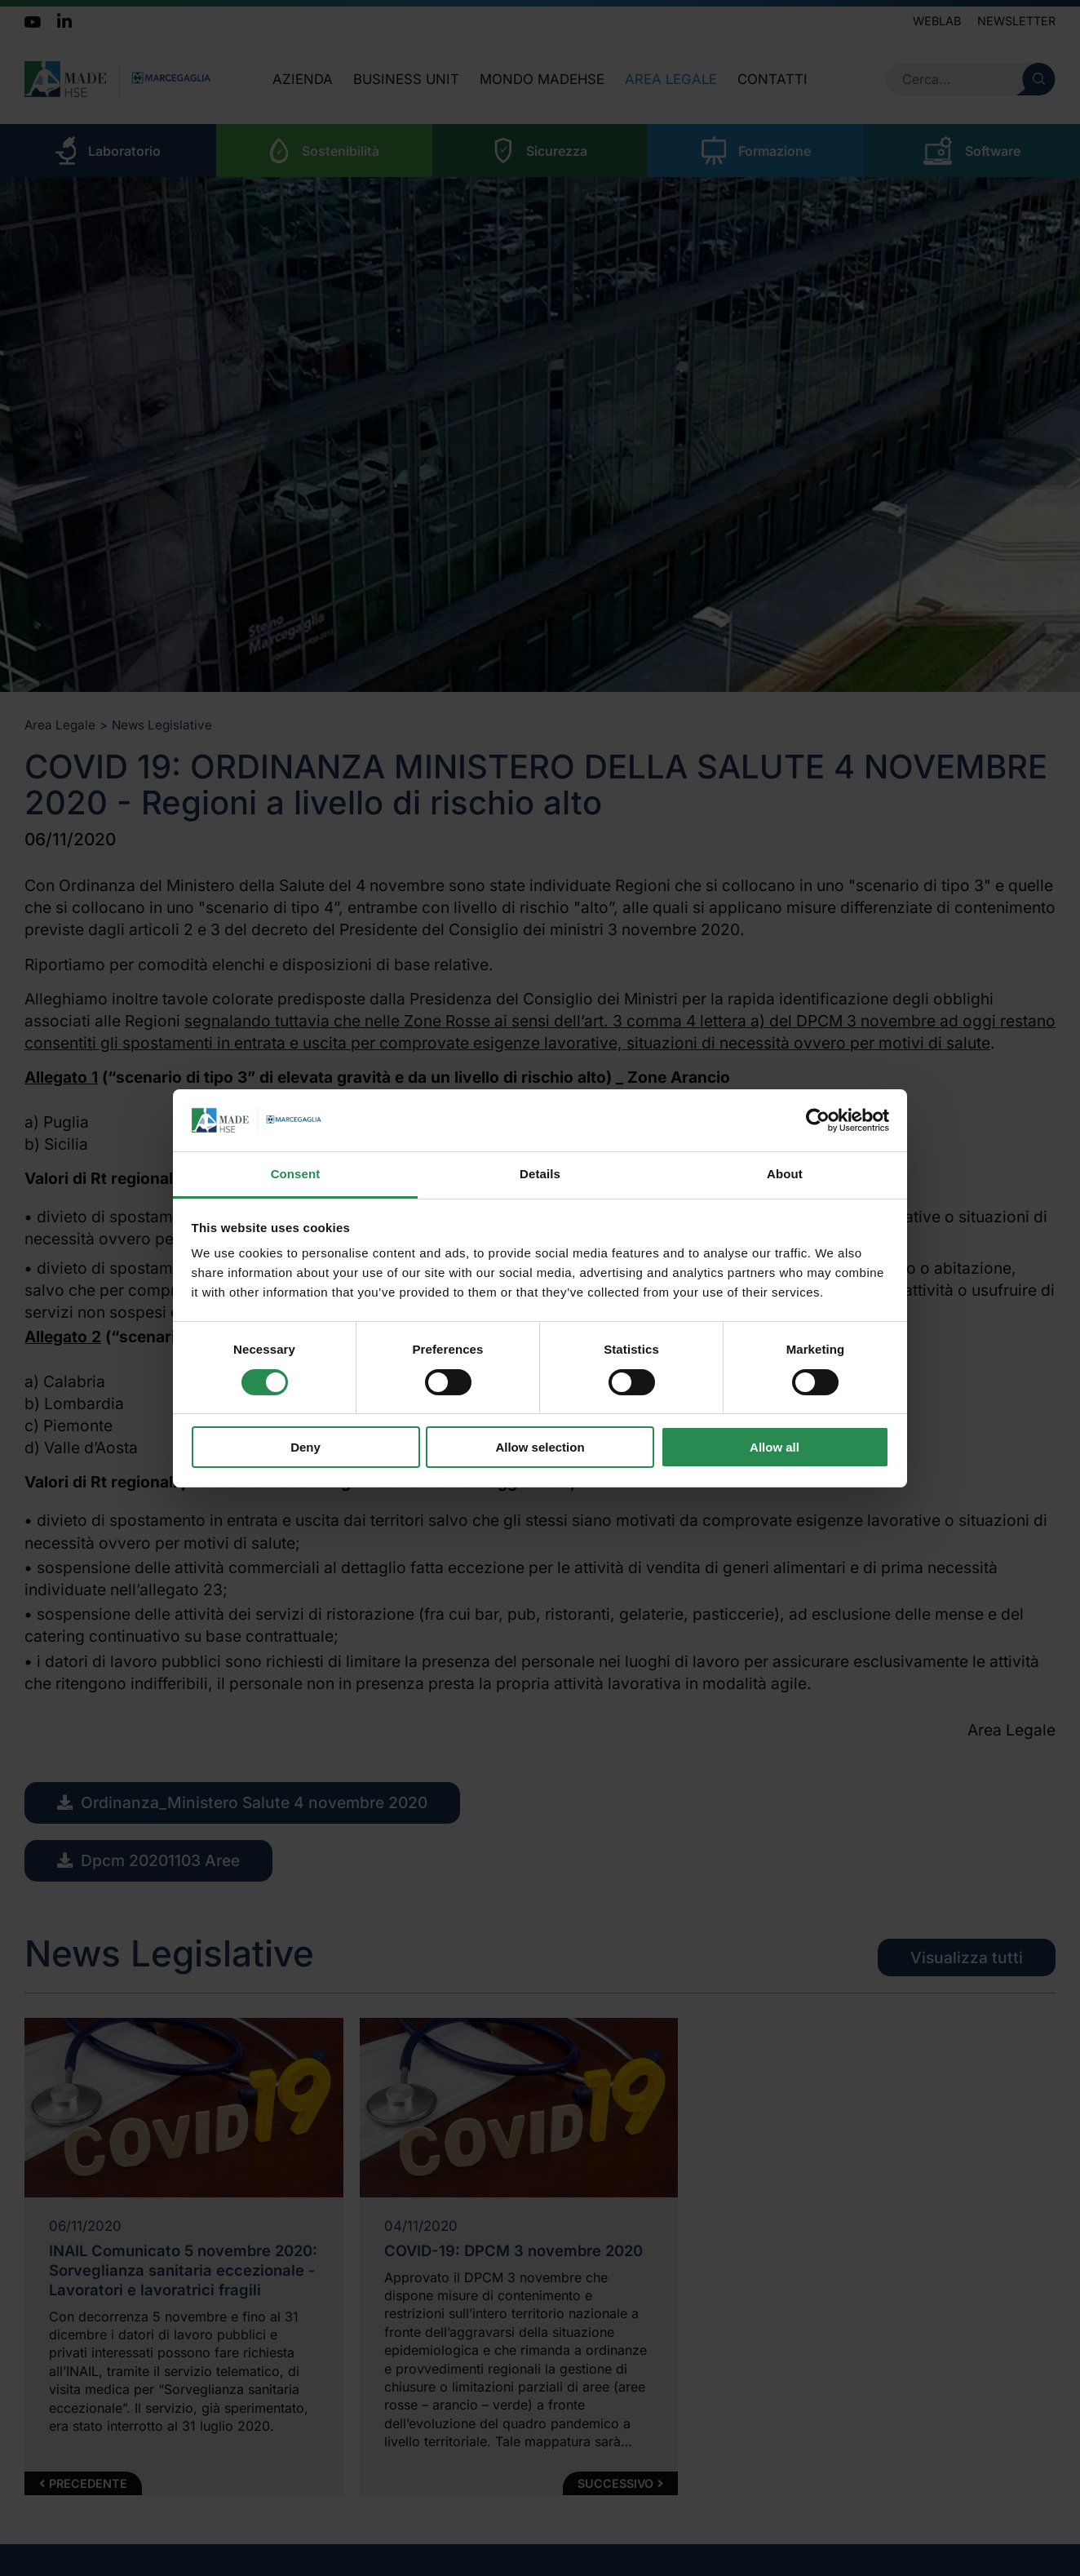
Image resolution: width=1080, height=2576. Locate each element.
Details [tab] (540, 1174)
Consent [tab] (296, 1174)
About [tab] (785, 1174)
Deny (305, 1447)
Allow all (774, 1447)
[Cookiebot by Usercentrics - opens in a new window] (817, 1120)
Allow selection (539, 1447)
